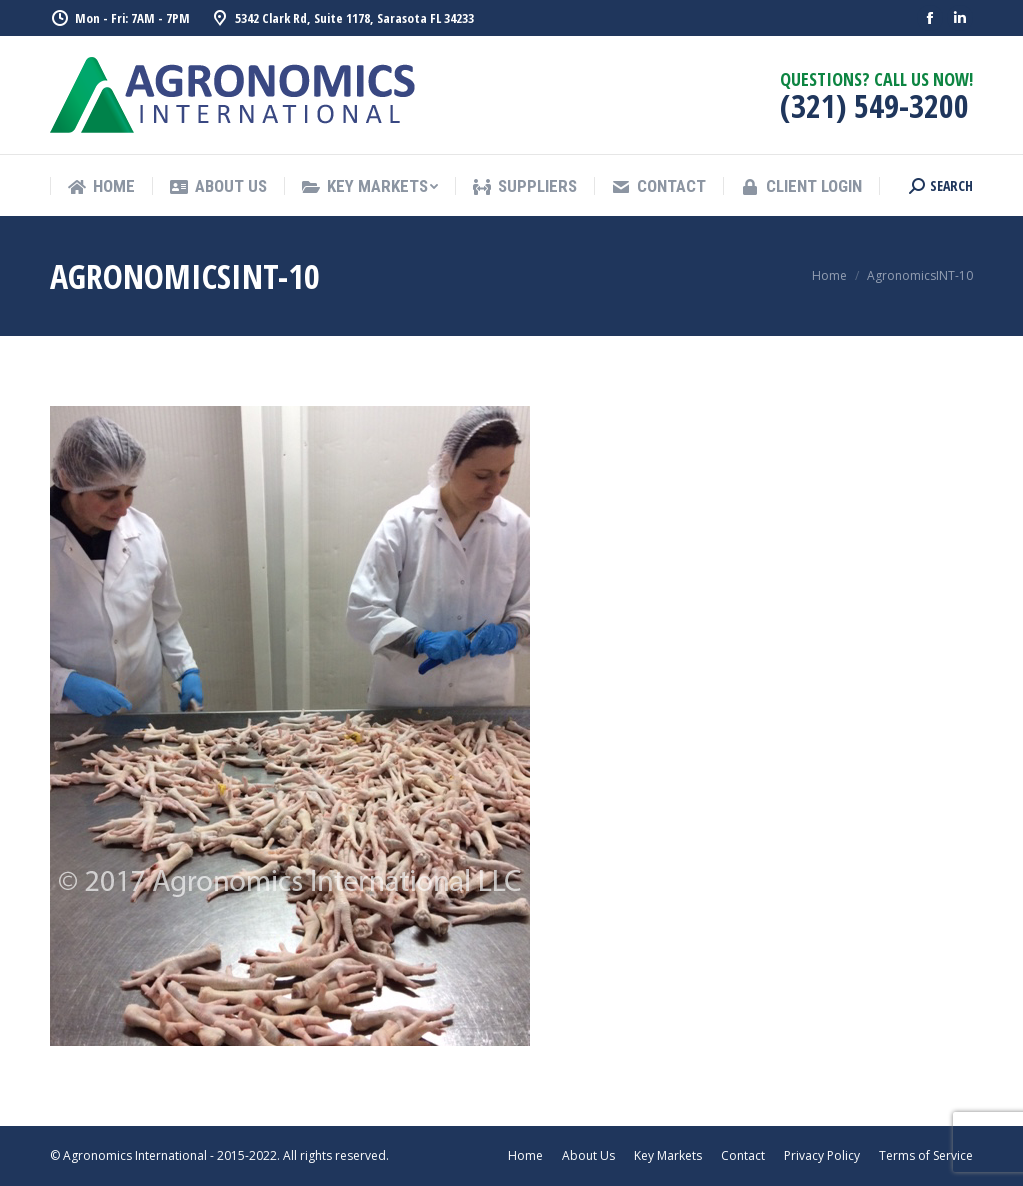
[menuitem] (101, 186)
